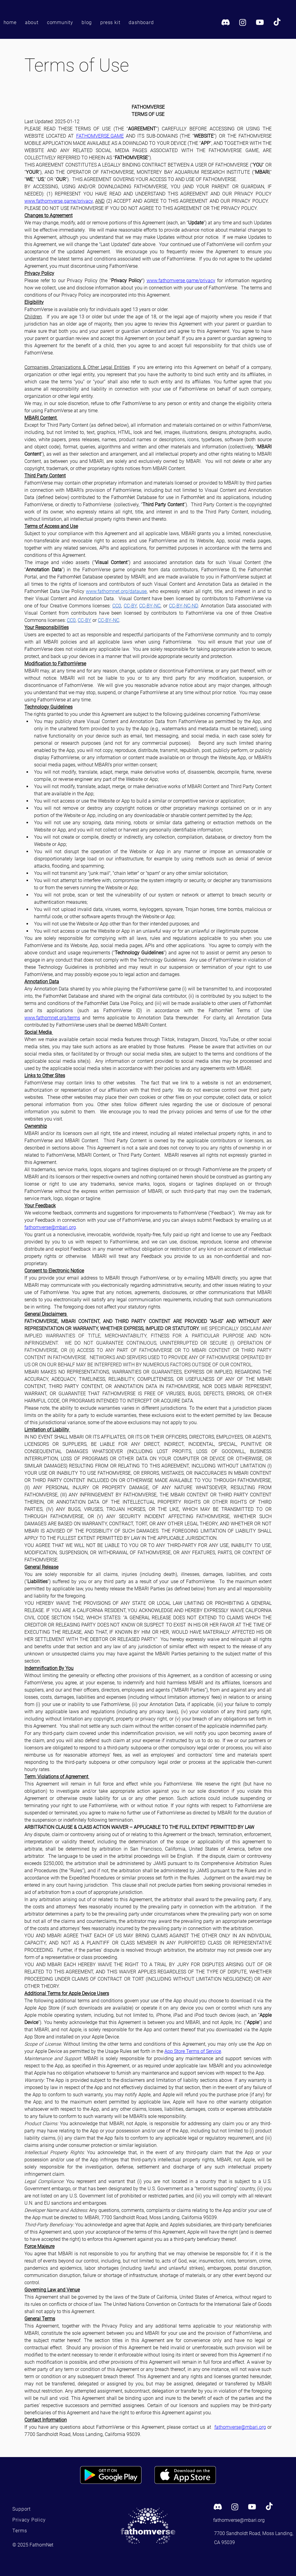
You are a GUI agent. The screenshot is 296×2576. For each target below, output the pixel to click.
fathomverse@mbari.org (239, 2520)
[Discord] (225, 22)
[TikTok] (277, 22)
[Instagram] (242, 22)
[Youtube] (259, 22)
